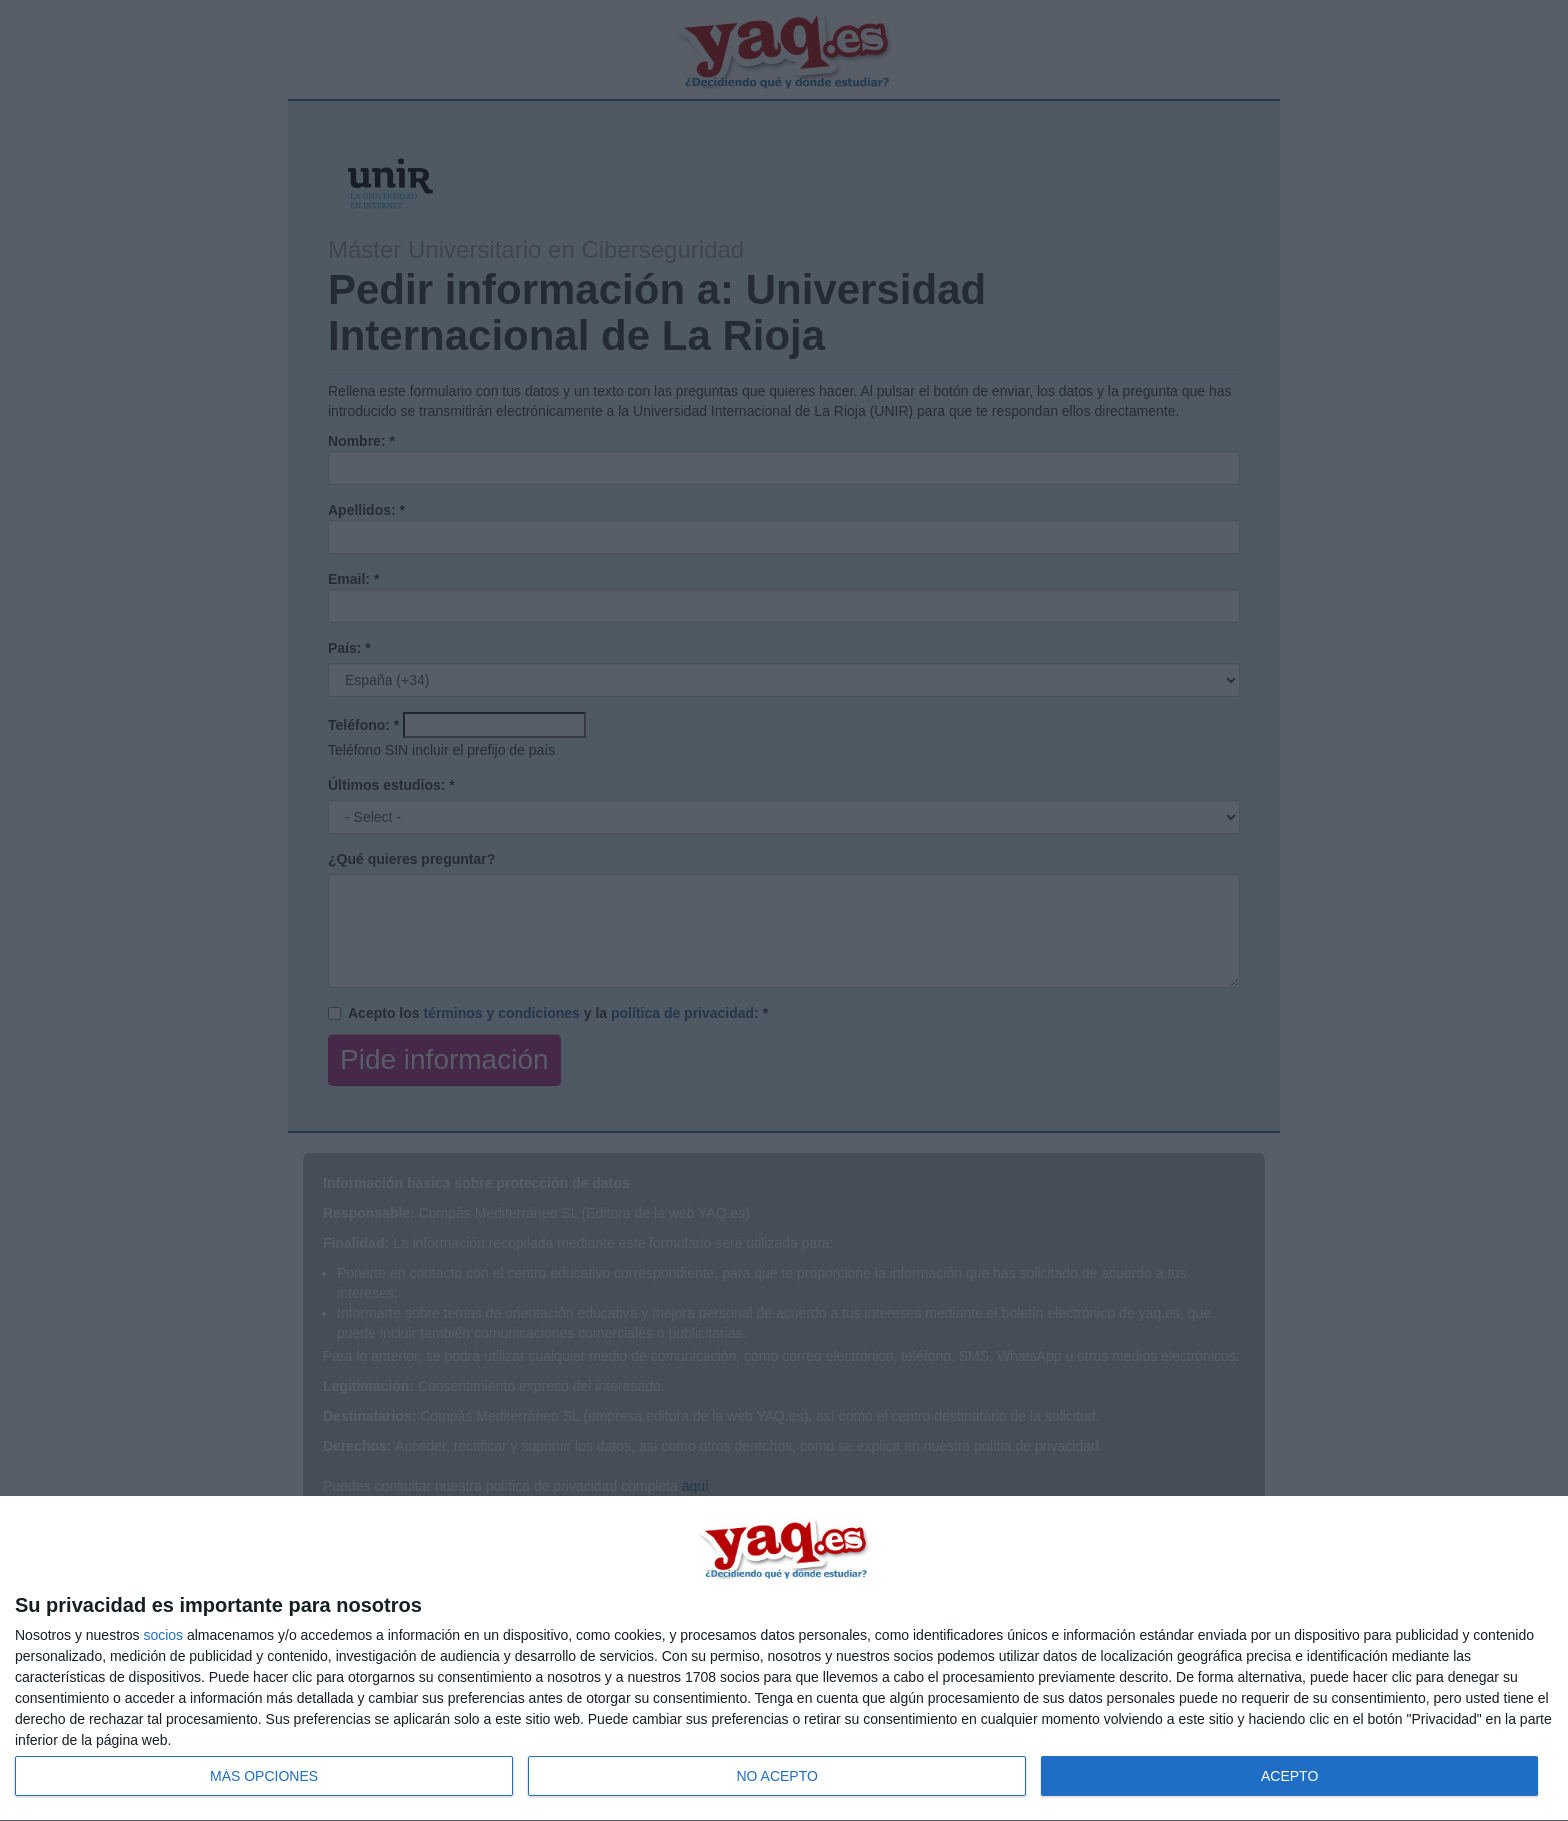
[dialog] (784, 1659)
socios (163, 1635)
